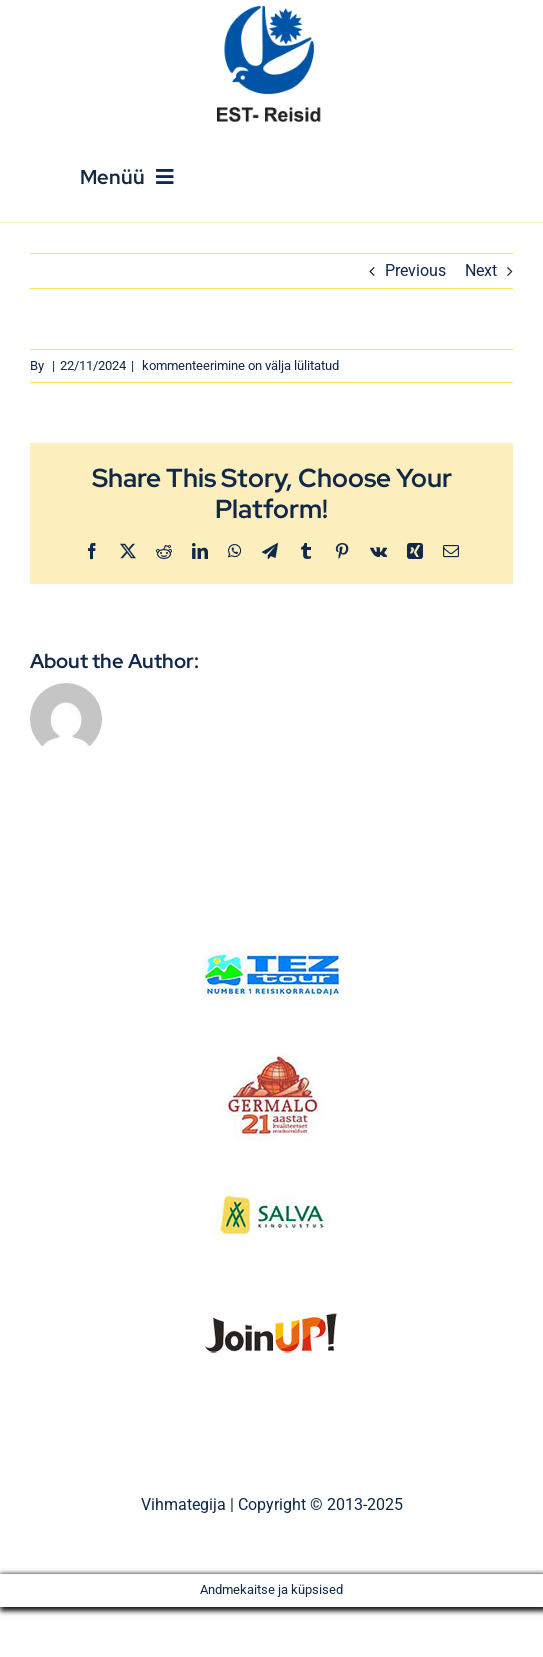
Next (481, 270)
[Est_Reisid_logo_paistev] (272, 12)
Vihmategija (183, 1504)
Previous (415, 270)
